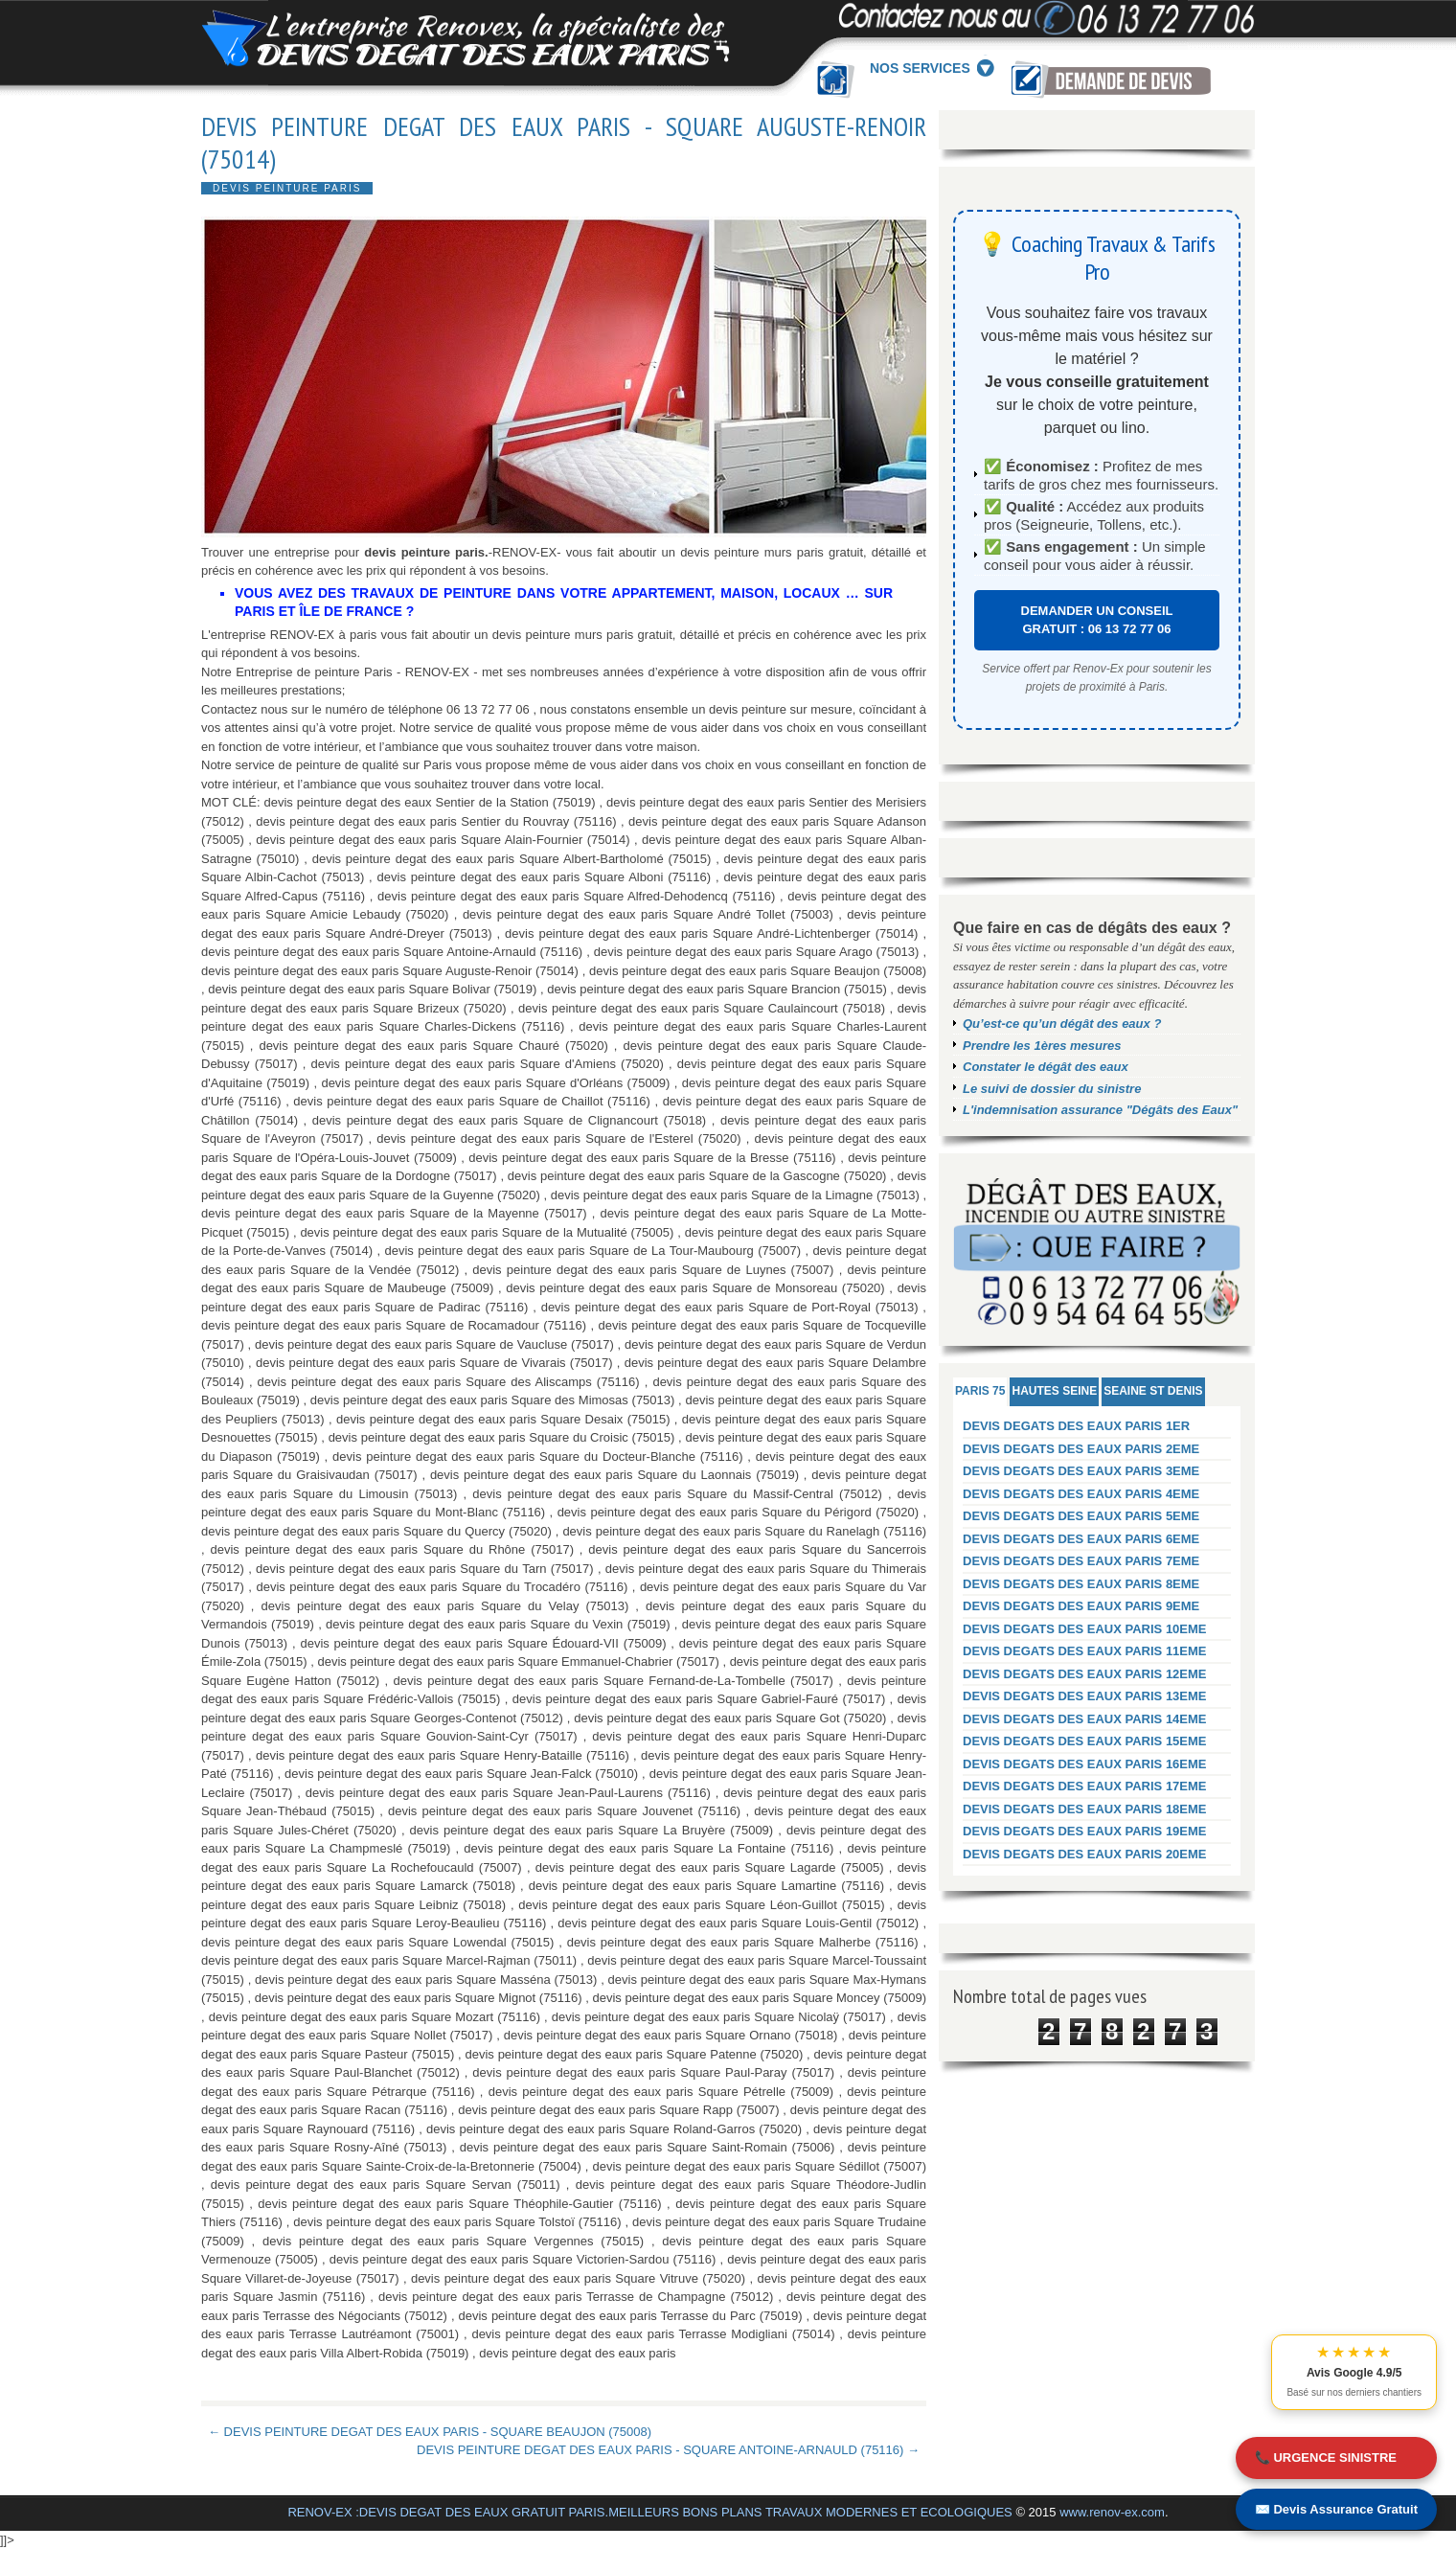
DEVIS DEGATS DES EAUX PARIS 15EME (1085, 1741)
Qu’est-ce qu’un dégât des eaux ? (1062, 1023)
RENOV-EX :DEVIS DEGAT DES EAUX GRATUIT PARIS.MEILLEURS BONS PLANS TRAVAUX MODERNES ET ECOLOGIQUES (649, 2512)
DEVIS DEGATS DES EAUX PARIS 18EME (1085, 1809)
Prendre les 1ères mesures (1042, 1045)
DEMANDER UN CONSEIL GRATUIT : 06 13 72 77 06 (1097, 620)
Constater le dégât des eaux (1045, 1066)
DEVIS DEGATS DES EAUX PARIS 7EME (1081, 1561)
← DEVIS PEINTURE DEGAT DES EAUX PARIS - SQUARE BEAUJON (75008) (429, 2431)
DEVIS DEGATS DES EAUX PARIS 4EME (1081, 1494)
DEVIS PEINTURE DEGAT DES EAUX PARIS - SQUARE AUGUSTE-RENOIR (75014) (563, 142)
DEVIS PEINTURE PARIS (287, 188)
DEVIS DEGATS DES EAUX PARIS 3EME (1081, 1471)
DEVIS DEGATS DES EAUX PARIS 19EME (1085, 1831)
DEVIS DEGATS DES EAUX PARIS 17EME (1085, 1786)
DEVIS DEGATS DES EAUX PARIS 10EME (1085, 1629)
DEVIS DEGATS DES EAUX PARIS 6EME (1081, 1539)
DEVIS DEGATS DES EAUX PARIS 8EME (1081, 1584)
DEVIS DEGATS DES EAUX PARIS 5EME (1081, 1516)
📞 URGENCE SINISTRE (1326, 2457)
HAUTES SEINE (1054, 1391)
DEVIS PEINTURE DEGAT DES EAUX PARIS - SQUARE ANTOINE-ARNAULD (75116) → (668, 2450)
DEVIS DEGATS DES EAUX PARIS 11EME (1085, 1651)
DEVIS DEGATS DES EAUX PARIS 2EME (1081, 1449)
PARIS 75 (980, 1391)
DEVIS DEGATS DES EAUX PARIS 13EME (1085, 1696)
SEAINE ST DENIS (1152, 1391)
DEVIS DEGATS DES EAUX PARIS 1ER (1076, 1426)
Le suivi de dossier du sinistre (1052, 1088)
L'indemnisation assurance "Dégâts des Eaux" (1100, 1110)
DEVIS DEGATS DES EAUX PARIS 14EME (1085, 1719)
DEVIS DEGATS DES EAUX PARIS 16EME (1085, 1764)
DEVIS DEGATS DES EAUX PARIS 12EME (1085, 1674)
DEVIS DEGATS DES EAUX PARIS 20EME (1085, 1854)
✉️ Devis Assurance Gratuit (1336, 2509)
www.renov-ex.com (1112, 2512)
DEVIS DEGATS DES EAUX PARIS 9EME (1081, 1606)
